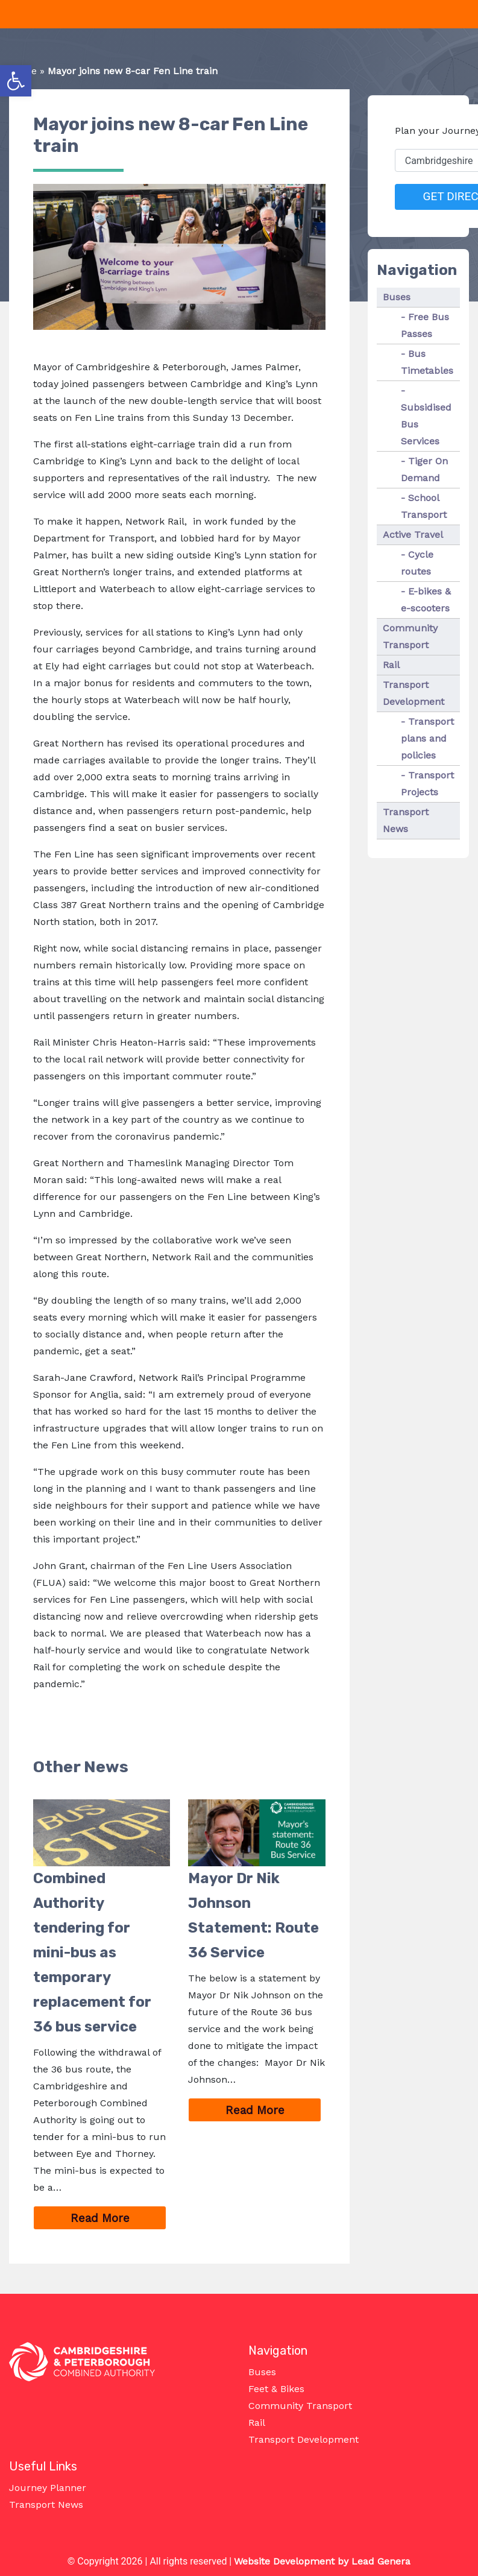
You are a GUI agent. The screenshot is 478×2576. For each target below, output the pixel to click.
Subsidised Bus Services (426, 424)
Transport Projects (427, 783)
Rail (391, 665)
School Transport (424, 506)
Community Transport (410, 636)
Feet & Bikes (276, 2388)
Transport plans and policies (427, 738)
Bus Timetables (427, 362)
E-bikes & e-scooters (426, 600)
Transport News (406, 820)
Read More (119, 2218)
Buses (396, 297)
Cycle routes (417, 563)
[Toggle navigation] (7, 14)
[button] (15, 80)
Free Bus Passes (425, 325)
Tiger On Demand (424, 469)
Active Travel (413, 534)
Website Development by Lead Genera (322, 2561)
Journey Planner (47, 2487)
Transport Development (413, 693)
